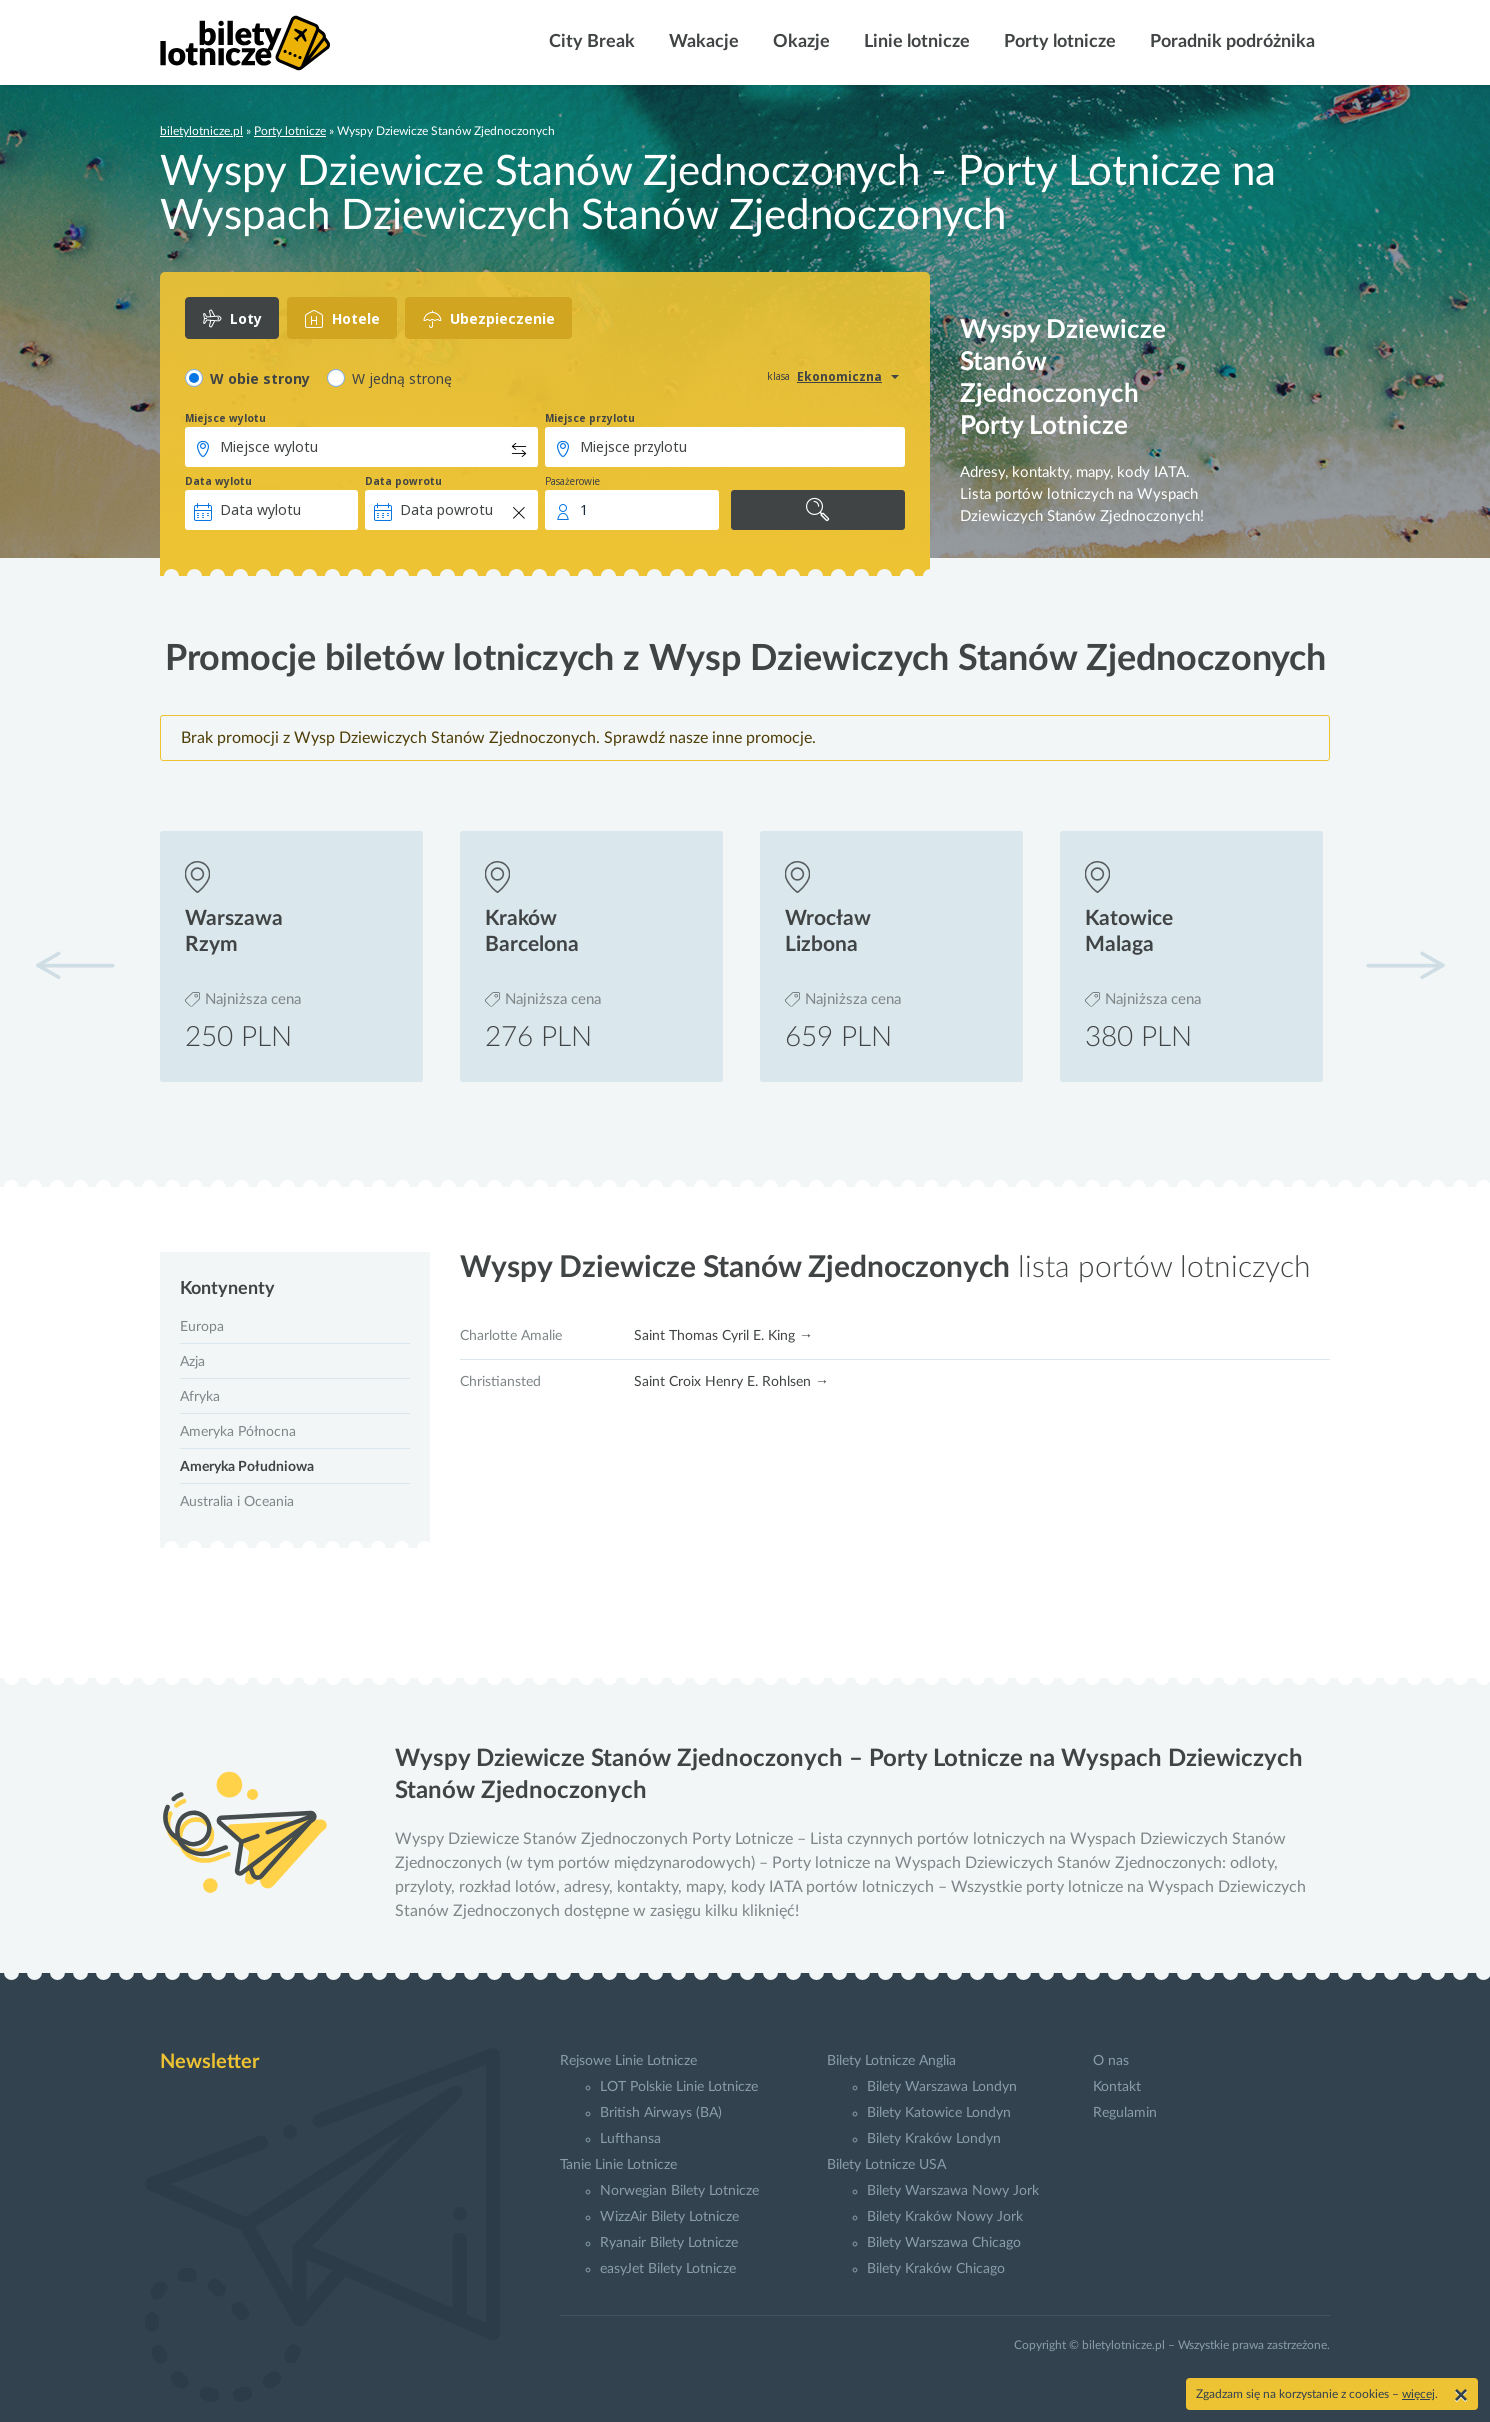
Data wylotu (218, 481)
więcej (1418, 2394)
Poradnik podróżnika (1230, 42)
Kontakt (1117, 2087)
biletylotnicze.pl (201, 131)
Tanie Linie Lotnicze (618, 2165)
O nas (1111, 2061)
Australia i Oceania (237, 1502)
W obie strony (260, 378)
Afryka (200, 1397)
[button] (1405, 965)
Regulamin (1125, 2113)
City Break (590, 42)
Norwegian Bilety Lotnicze (679, 2191)
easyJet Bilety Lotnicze (668, 2269)
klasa (778, 376)
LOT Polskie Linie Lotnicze (679, 2087)
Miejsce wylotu (225, 418)
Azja (192, 1362)
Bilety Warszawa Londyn (942, 2087)
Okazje (799, 42)
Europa (202, 1327)
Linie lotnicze (915, 42)
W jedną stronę (402, 378)
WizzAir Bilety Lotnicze (669, 2217)
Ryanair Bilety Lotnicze (669, 2243)
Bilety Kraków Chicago (936, 2269)
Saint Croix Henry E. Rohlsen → (731, 1382)
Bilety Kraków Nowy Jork (945, 2217)
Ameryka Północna (238, 1432)
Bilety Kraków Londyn (934, 2139)
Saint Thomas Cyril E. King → (723, 1336)
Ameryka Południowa (247, 1467)
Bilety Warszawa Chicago (944, 2243)
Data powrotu (403, 481)
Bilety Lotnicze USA (886, 2165)
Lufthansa (630, 2139)
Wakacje (702, 42)
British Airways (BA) (661, 2113)
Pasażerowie (572, 481)
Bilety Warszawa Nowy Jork (953, 2191)
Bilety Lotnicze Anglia (891, 2061)
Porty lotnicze (1058, 42)
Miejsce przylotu (590, 418)
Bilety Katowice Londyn (939, 2113)
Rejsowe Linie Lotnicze (628, 2061)
